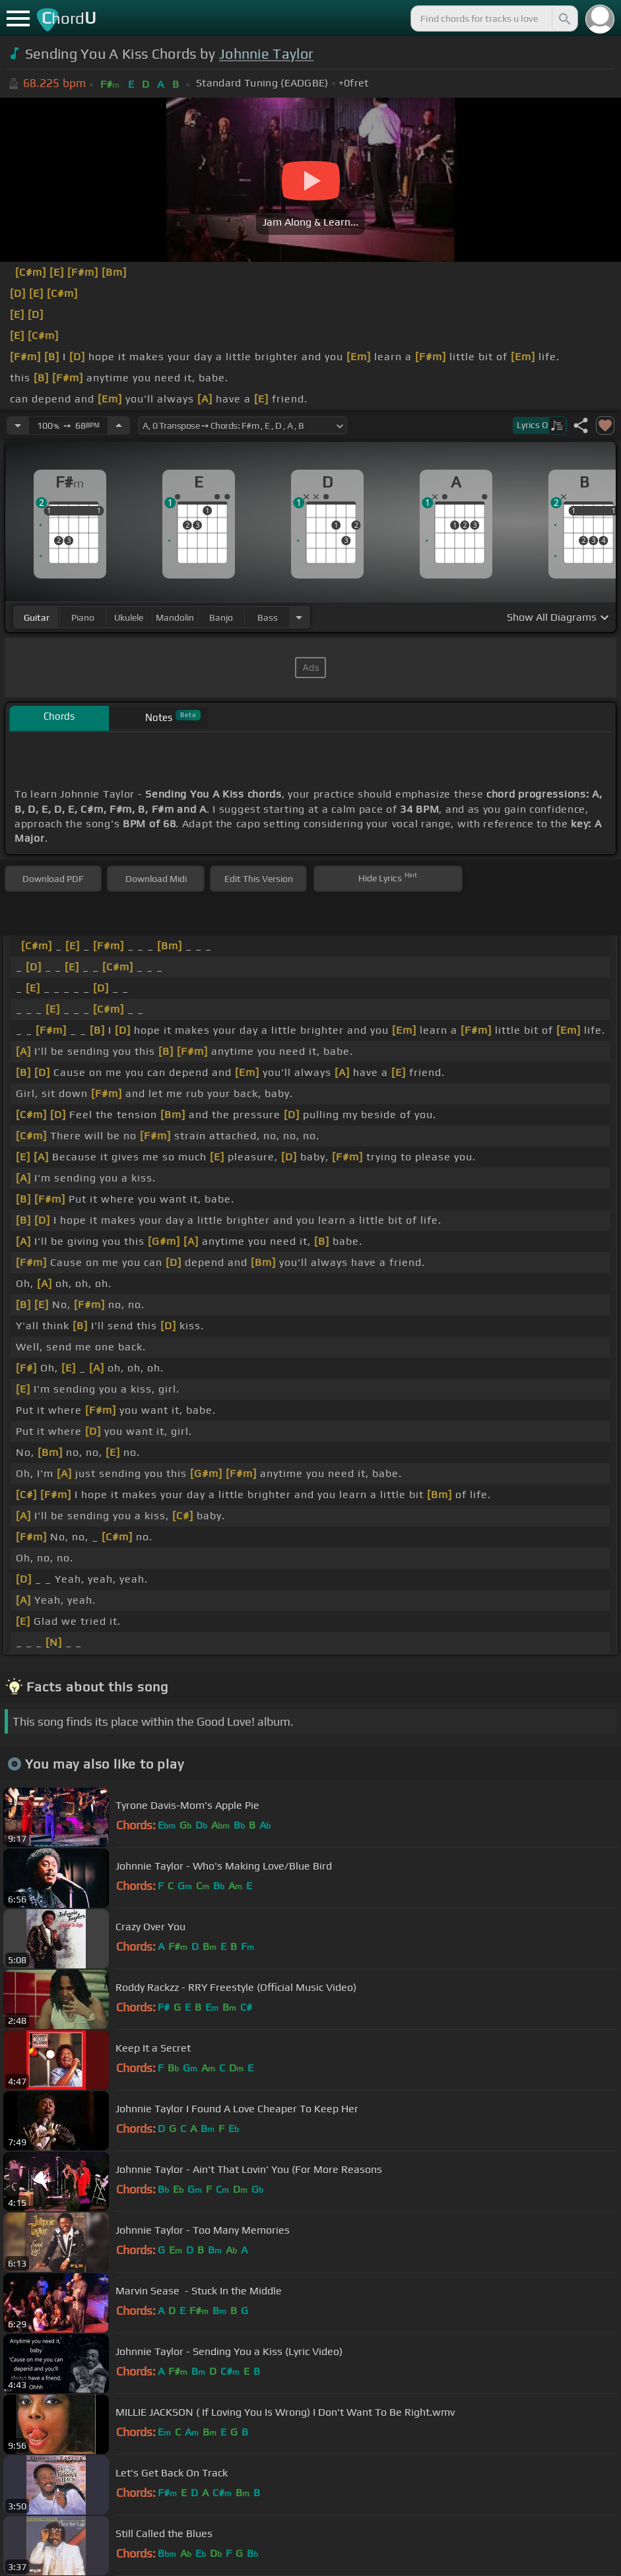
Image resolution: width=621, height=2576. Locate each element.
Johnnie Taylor (266, 54)
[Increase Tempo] (119, 425)
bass (267, 617)
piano (82, 617)
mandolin (175, 617)
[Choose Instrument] (299, 617)
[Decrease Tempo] (18, 425)
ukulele (128, 617)
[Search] (563, 18)
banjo (221, 617)
